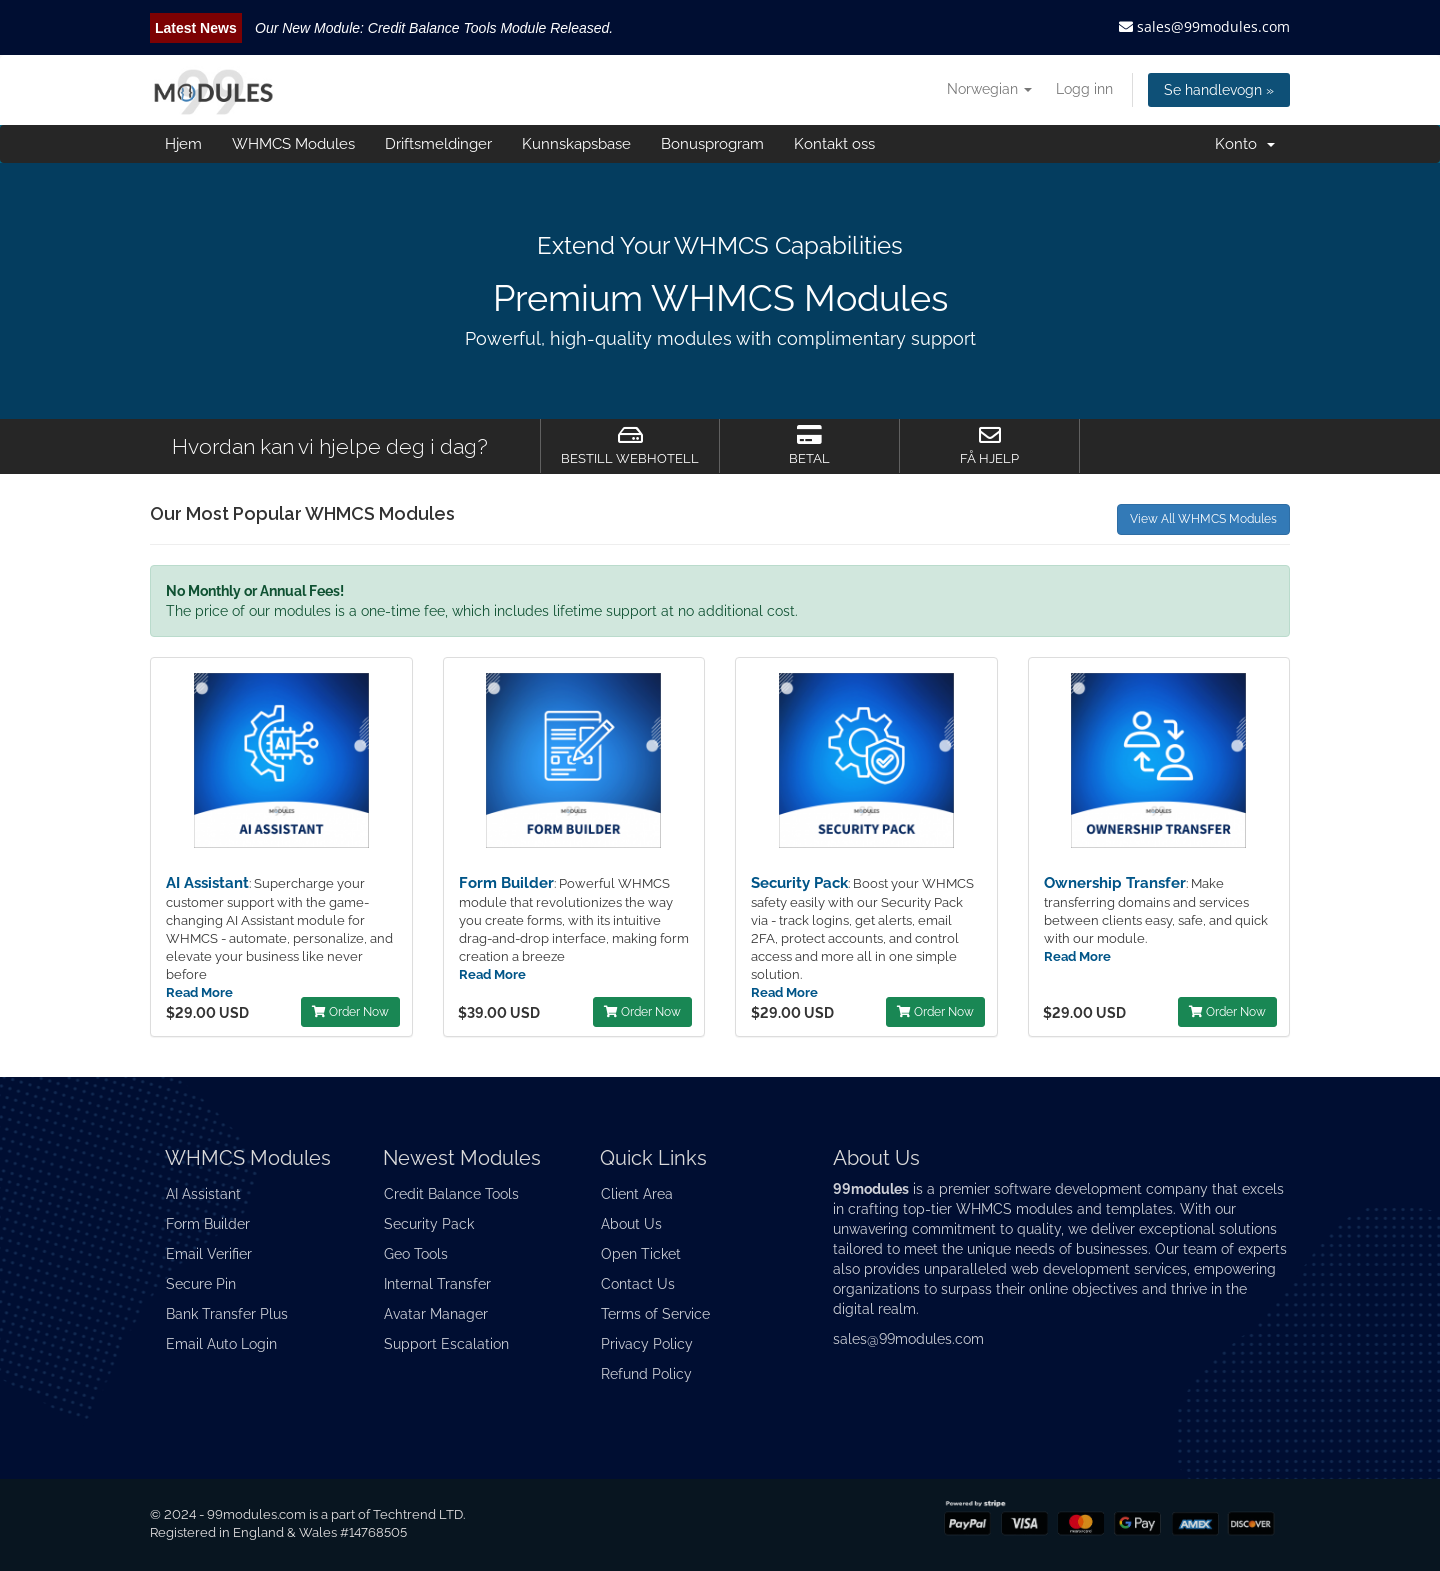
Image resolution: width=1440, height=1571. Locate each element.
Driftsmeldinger (438, 144)
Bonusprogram (712, 144)
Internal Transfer (437, 1284)
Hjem (183, 144)
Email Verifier (209, 1254)
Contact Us (638, 1284)
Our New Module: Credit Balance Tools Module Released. (434, 28)
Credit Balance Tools (451, 1194)
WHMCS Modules (293, 144)
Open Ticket (641, 1254)
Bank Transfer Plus (227, 1314)
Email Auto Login (221, 1344)
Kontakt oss (834, 144)
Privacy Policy (647, 1344)
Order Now (350, 1012)
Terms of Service (655, 1314)
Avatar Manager (436, 1314)
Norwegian (989, 89)
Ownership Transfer (1115, 883)
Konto (1245, 144)
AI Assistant (207, 883)
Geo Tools (416, 1254)
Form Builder (506, 883)
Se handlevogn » (1219, 90)
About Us (631, 1224)
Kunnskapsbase (576, 144)
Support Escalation (446, 1344)
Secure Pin (201, 1284)
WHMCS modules (1014, 1209)
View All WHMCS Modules (1203, 519)
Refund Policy (646, 1374)
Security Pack (799, 883)
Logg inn (1084, 89)
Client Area (637, 1194)
